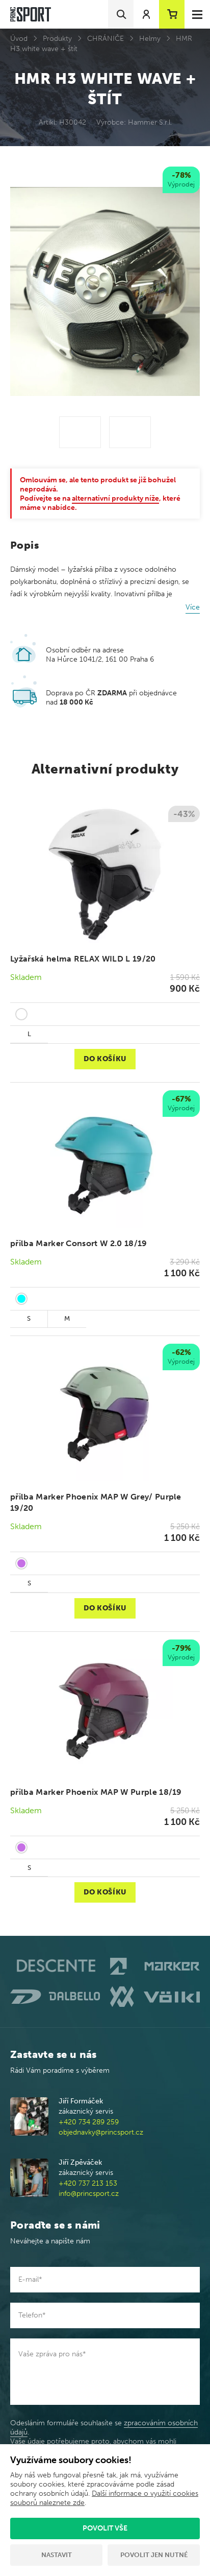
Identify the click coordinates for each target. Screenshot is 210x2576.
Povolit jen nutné (154, 2555)
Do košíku (105, 1059)
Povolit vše (105, 2528)
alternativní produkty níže (115, 498)
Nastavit (56, 2555)
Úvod (19, 38)
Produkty (57, 38)
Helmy (150, 38)
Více (193, 607)
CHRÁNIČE (105, 38)
